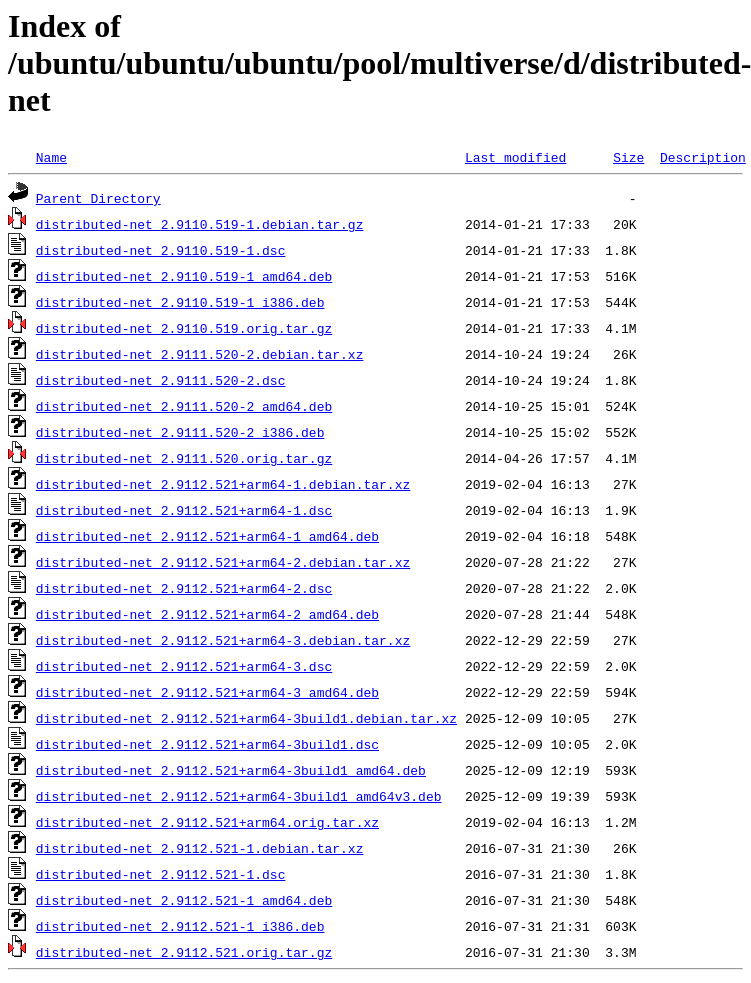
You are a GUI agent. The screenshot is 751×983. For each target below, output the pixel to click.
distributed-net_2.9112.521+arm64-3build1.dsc (207, 744)
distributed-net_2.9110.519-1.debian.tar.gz (200, 224)
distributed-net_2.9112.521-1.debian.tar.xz (200, 848)
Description (703, 157)
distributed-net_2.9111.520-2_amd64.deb (184, 406)
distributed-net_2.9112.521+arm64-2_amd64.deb (207, 614)
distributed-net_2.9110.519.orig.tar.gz (184, 328)
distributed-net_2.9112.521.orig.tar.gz (184, 952)
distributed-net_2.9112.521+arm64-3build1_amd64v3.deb (239, 796)
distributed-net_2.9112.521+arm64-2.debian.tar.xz (223, 562)
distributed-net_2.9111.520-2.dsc (161, 380)
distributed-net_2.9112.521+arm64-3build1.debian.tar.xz (246, 718)
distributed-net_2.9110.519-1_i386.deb (180, 302)
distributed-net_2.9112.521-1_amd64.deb (184, 900)
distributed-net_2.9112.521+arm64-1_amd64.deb (207, 536)
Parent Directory (98, 198)
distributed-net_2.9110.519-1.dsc (161, 250)
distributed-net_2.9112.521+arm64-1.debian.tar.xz (223, 484)
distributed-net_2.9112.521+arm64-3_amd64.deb (207, 692)
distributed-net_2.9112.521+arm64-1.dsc (184, 510)
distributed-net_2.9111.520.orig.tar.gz (184, 458)
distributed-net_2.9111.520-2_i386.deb (180, 432)
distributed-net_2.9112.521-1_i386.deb (180, 926)
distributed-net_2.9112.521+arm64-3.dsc (184, 666)
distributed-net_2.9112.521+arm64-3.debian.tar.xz (223, 640)
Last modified (515, 157)
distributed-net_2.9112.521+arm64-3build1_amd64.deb (231, 770)
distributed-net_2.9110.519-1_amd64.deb (184, 276)
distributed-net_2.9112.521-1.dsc (161, 874)
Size (628, 157)
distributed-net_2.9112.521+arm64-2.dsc (184, 588)
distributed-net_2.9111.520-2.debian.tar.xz (200, 354)
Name (51, 157)
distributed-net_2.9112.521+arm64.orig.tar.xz (207, 822)
